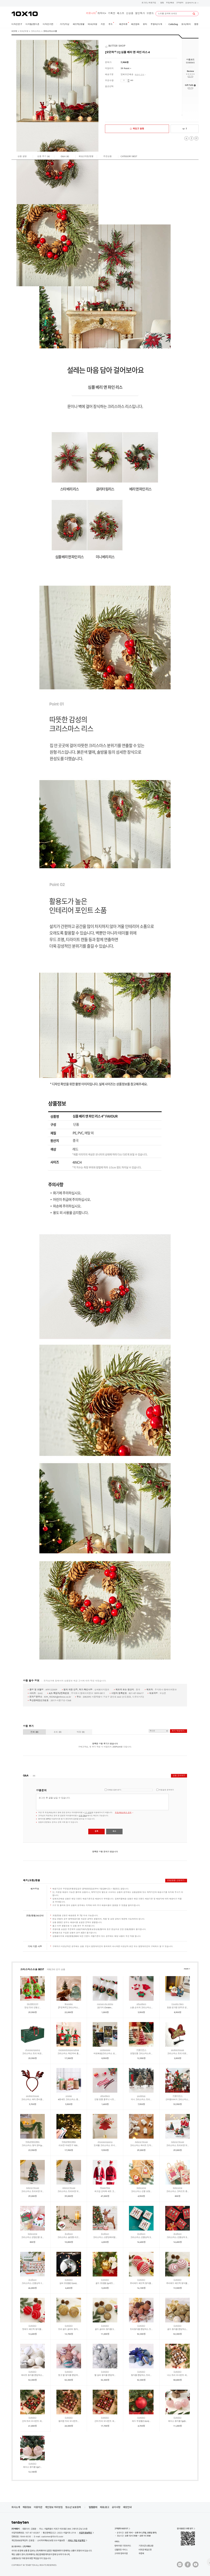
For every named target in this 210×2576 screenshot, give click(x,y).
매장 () (81, 1732)
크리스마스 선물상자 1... (32, 2283)
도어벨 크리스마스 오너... (105, 2146)
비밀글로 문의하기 (166, 1790)
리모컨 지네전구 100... (69, 2146)
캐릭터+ (101, 13)
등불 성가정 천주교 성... (177, 2008)
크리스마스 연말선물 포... (32, 2237)
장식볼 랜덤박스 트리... (141, 2375)
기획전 (111, 13)
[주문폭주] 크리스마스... (69, 2008)
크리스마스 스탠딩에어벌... (105, 2237)
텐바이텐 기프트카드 (123, 2545)
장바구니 (192, 3)
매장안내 (127, 2507)
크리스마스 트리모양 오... (177, 2146)
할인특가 (140, 13)
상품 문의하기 (179, 1776)
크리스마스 (36, 31)
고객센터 (179, 3)
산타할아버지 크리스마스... (178, 2100)
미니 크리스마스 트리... (141, 2100)
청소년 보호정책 (73, 2507)
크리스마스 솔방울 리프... (68, 2237)
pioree (69, 2096)
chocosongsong (32, 2050)
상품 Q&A (83, 1816)
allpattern (141, 2004)
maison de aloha (105, 2004)
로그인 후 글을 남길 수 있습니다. (102, 1802)
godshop (141, 2096)
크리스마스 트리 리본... (177, 2054)
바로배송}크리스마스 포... (105, 2054)
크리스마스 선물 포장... (141, 2191)
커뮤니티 (91, 13)
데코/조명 (24, 31)
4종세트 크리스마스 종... (69, 2100)
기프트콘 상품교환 (146, 2545)
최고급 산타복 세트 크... (105, 2191)
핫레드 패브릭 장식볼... (32, 2329)
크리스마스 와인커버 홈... (68, 2054)
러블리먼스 (141, 2050)
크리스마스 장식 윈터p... (32, 2146)
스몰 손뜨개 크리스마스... (141, 2008)
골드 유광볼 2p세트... (105, 2283)
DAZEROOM (32, 2004)
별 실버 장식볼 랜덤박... (105, 2375)
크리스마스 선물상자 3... (141, 2237)
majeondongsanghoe (68, 2050)
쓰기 (190, 77)
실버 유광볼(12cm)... (68, 2283)
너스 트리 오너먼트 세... (177, 2375)
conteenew (105, 2050)
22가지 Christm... (105, 2008)
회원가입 (152, 3)
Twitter (186, 138)
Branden (69, 2004)
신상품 (129, 13)
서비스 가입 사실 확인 (76, 2540)
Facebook (191, 138)
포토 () (58, 1732)
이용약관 (38, 2507)
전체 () (34, 1732)
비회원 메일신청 (145, 2549)
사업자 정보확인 (85, 2533)
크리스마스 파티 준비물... (32, 2100)
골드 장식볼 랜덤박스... (177, 2329)
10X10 (24, 13)
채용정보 (27, 2507)
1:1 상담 (87, 1813)
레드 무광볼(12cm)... (141, 2421)
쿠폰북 (141, 2553)
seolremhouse (177, 2050)
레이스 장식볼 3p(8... (177, 2421)
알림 (162, 3)
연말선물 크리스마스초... (141, 2054)
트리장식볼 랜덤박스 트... (141, 2329)
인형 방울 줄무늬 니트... (105, 2100)
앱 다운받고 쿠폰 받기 (185, 2528)
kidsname (141, 2188)
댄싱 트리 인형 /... (32, 2008)
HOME (14, 31)
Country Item (177, 2004)
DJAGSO (69, 2280)
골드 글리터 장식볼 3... (105, 2329)
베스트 (120, 13)
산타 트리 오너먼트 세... (32, 2421)
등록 (96, 1831)
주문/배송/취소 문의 (123, 1813)
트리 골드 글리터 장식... (68, 2329)
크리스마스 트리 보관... (32, 2054)
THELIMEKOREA (32, 2142)
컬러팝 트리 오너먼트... (68, 2421)
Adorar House (141, 2142)
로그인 (144, 3)
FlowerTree (105, 2188)
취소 (114, 1831)
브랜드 (150, 13)
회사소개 (15, 2507)
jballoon (69, 2234)
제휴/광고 (104, 2507)
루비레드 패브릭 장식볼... (141, 2283)
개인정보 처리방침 (54, 2507)
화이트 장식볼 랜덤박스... (32, 2375)
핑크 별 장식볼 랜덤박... (68, 2375)
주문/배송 (170, 3)
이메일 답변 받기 (114, 1790)
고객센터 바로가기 (121, 2528)
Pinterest (196, 138)
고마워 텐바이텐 (121, 2553)
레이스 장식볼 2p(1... (32, 2467)
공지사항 (116, 2507)
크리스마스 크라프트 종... (177, 2191)
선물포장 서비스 (121, 2549)
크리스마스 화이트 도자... (141, 2146)
